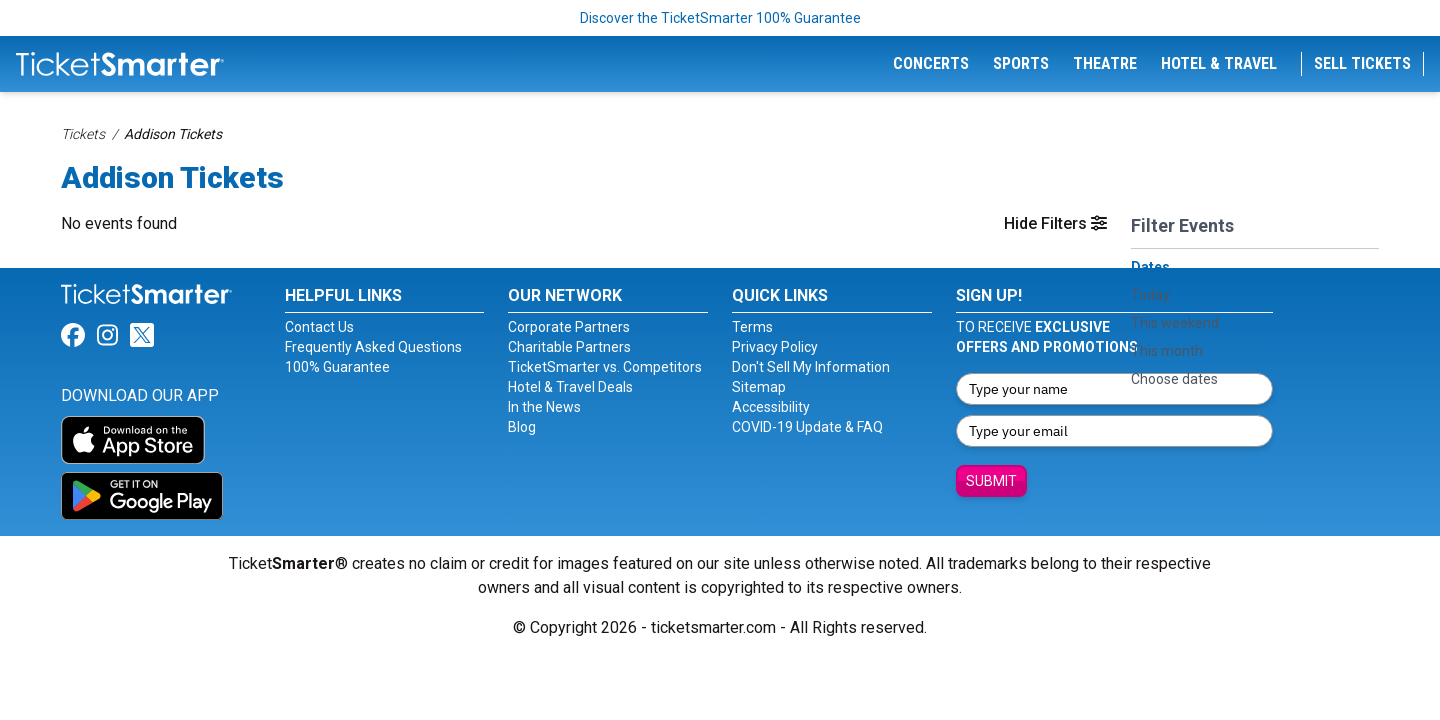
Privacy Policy (775, 347)
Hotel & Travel (1219, 63)
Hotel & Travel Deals (570, 387)
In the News (544, 407)
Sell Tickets (1362, 63)
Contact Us (319, 327)
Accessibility (771, 407)
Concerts (931, 63)
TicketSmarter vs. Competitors (605, 367)
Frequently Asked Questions (373, 347)
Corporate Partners (569, 327)
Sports (1021, 63)
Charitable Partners (569, 347)
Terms (752, 327)
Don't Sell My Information (811, 367)
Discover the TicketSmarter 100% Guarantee (720, 18)
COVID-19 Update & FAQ (807, 427)
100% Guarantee (337, 367)
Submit (991, 481)
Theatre (1105, 63)
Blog (522, 427)
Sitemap (759, 387)
